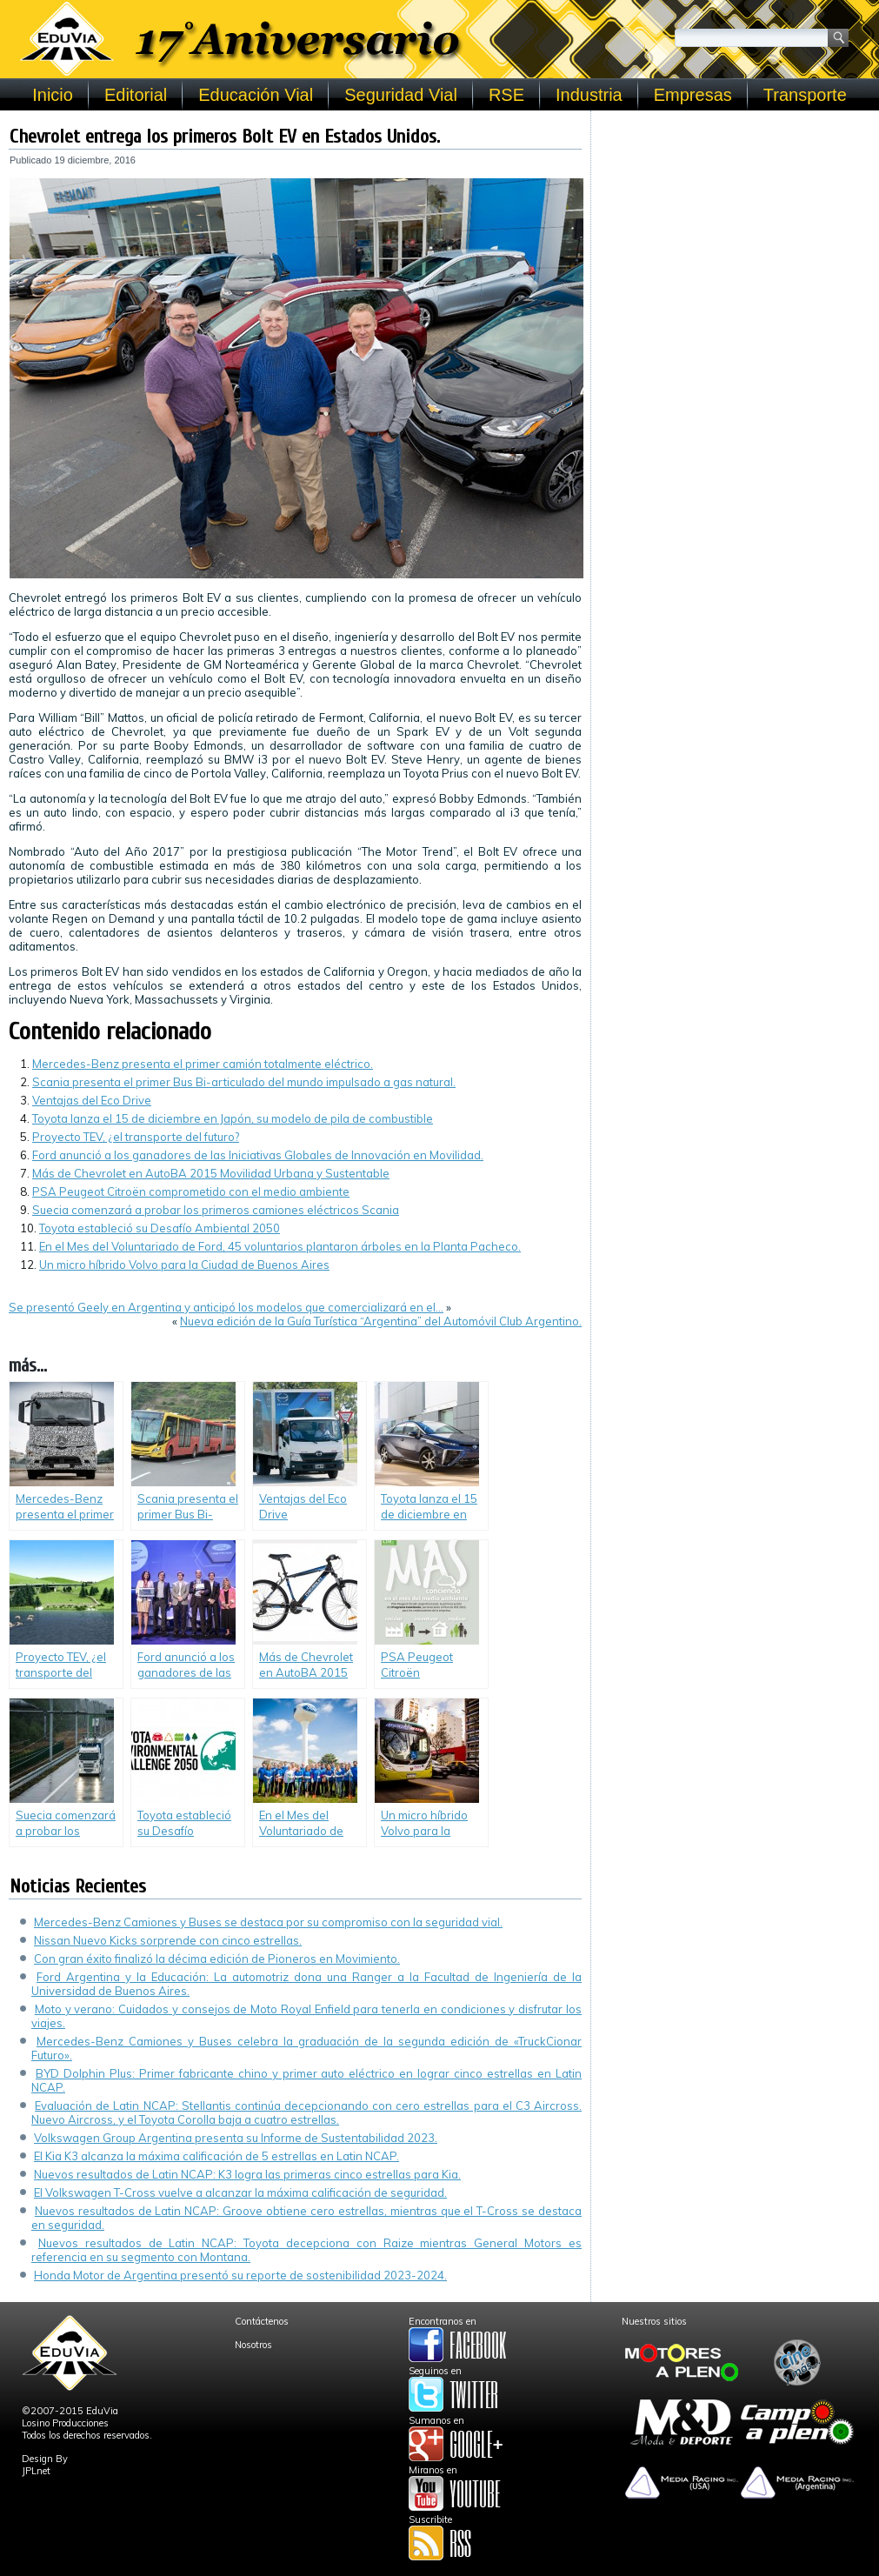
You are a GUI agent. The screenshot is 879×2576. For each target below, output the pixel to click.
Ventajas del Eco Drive (91, 1100)
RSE (506, 94)
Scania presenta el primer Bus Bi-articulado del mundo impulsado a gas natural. (244, 1082)
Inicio (52, 94)
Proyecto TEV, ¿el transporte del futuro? (135, 1137)
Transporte (805, 94)
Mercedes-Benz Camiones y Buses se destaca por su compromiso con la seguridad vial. (268, 1922)
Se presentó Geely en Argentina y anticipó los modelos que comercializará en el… (226, 1307)
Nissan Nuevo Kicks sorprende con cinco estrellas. (168, 1940)
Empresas (693, 94)
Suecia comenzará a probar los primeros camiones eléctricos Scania (215, 1210)
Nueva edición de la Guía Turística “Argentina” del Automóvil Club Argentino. (381, 1321)
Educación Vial (255, 94)
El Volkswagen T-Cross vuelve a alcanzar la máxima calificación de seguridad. (240, 2192)
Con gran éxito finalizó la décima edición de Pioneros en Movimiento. (217, 1958)
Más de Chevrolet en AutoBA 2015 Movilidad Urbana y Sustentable (211, 1173)
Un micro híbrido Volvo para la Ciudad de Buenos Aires (184, 1264)
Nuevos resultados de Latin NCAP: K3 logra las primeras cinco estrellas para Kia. (247, 2174)
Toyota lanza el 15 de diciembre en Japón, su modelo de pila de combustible (232, 1118)
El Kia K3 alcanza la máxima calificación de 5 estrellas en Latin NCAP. (216, 2156)
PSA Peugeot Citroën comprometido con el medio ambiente (191, 1191)
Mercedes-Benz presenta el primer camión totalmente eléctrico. (202, 1064)
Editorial (135, 94)
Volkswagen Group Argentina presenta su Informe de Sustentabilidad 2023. (235, 2138)
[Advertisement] (735, 228)
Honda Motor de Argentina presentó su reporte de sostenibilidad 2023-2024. (240, 2275)
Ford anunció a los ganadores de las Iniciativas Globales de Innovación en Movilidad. (257, 1155)
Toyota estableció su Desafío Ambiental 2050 (159, 1228)
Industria (589, 94)
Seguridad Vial (400, 94)
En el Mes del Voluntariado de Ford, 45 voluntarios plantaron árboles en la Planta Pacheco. (280, 1246)
